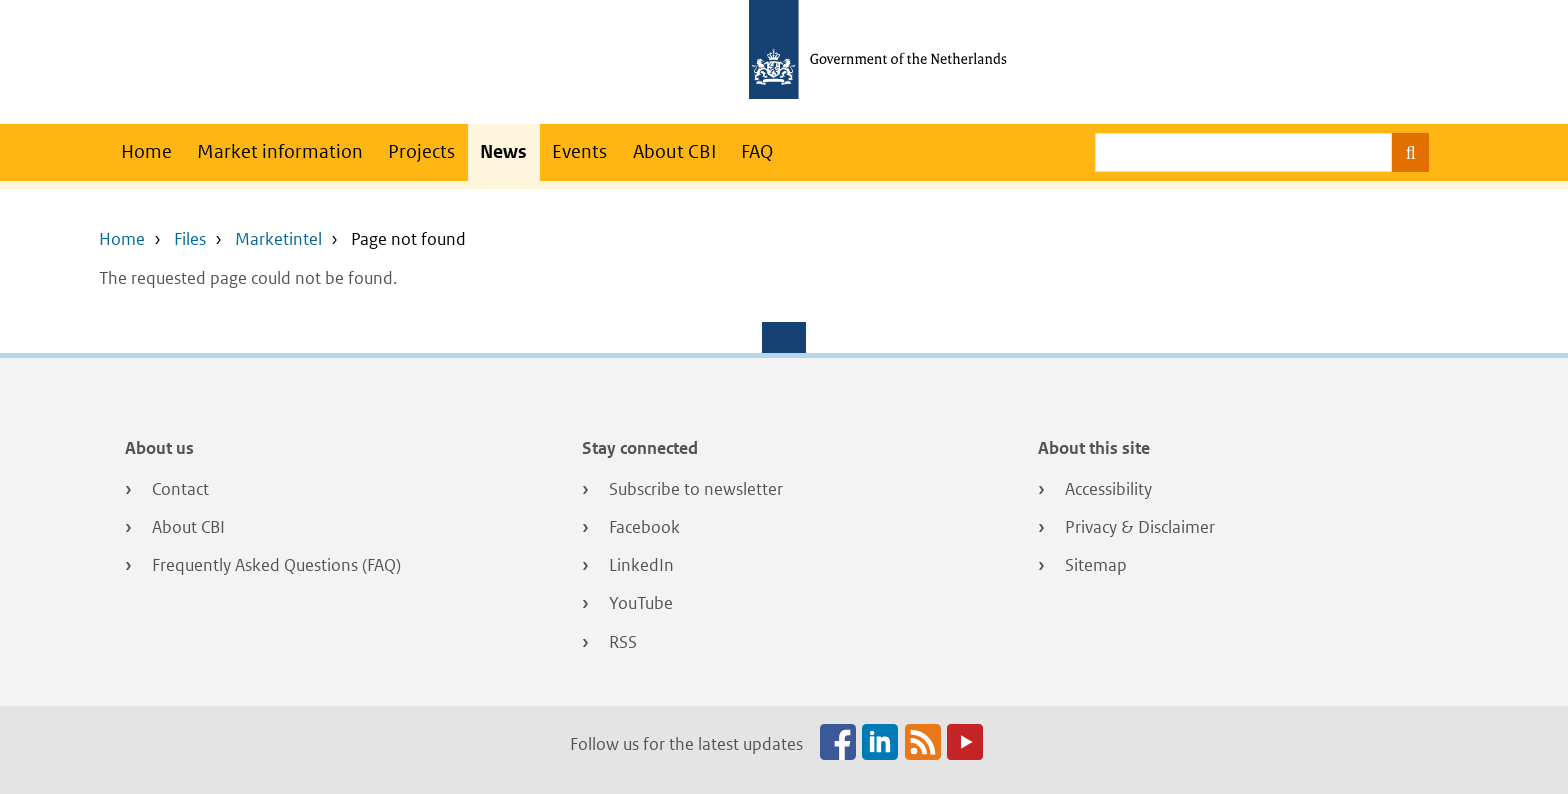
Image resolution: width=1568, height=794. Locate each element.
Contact (180, 489)
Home (146, 151)
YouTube (641, 603)
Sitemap (1096, 565)
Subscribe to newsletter (696, 489)
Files (190, 239)
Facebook (644, 527)
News (503, 151)
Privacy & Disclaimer (1140, 527)
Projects (421, 151)
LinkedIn (641, 565)
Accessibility (1108, 489)
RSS (623, 642)
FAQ (757, 151)
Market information (280, 151)
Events (579, 151)
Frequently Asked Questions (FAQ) (276, 565)
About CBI (674, 151)
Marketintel (278, 239)
